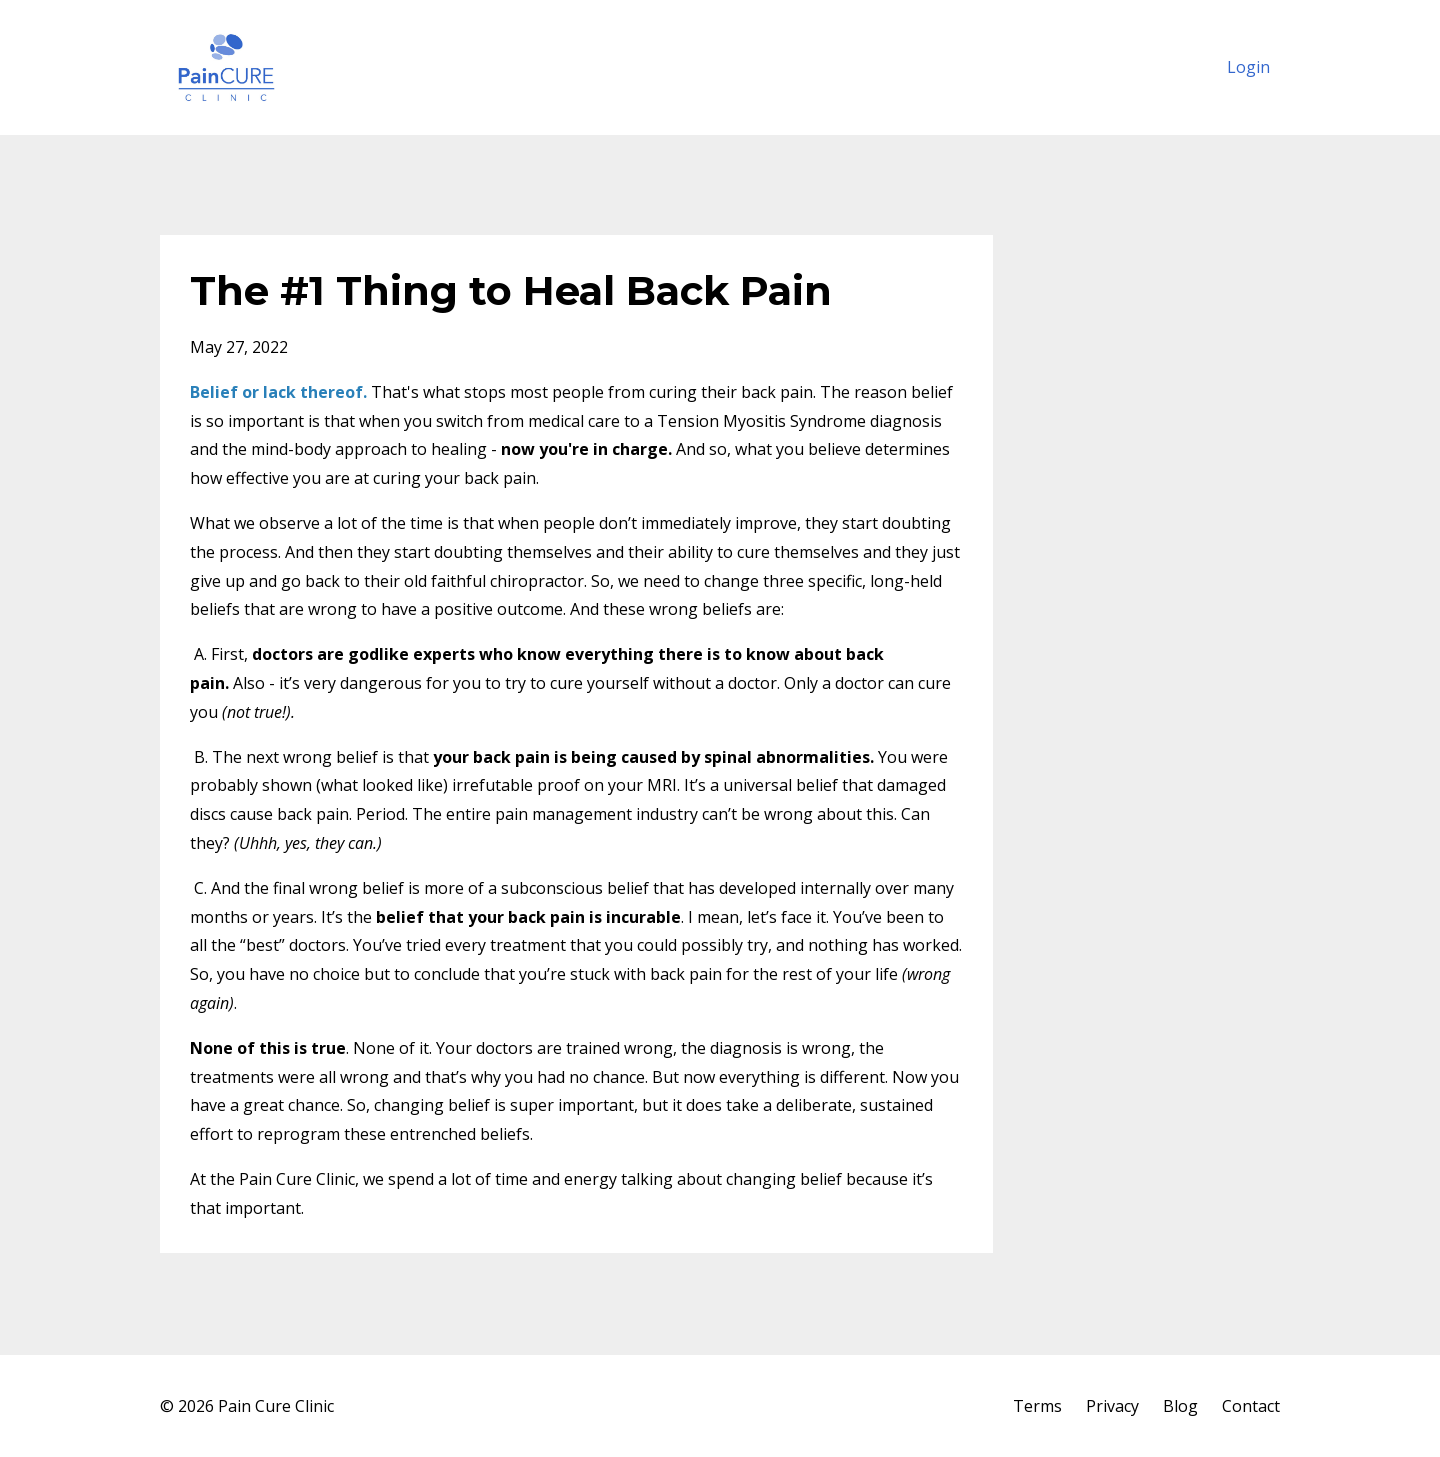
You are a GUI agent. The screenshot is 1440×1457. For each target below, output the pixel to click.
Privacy (1112, 1406)
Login (1248, 67)
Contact (1251, 1406)
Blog (1180, 1406)
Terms (1037, 1406)
